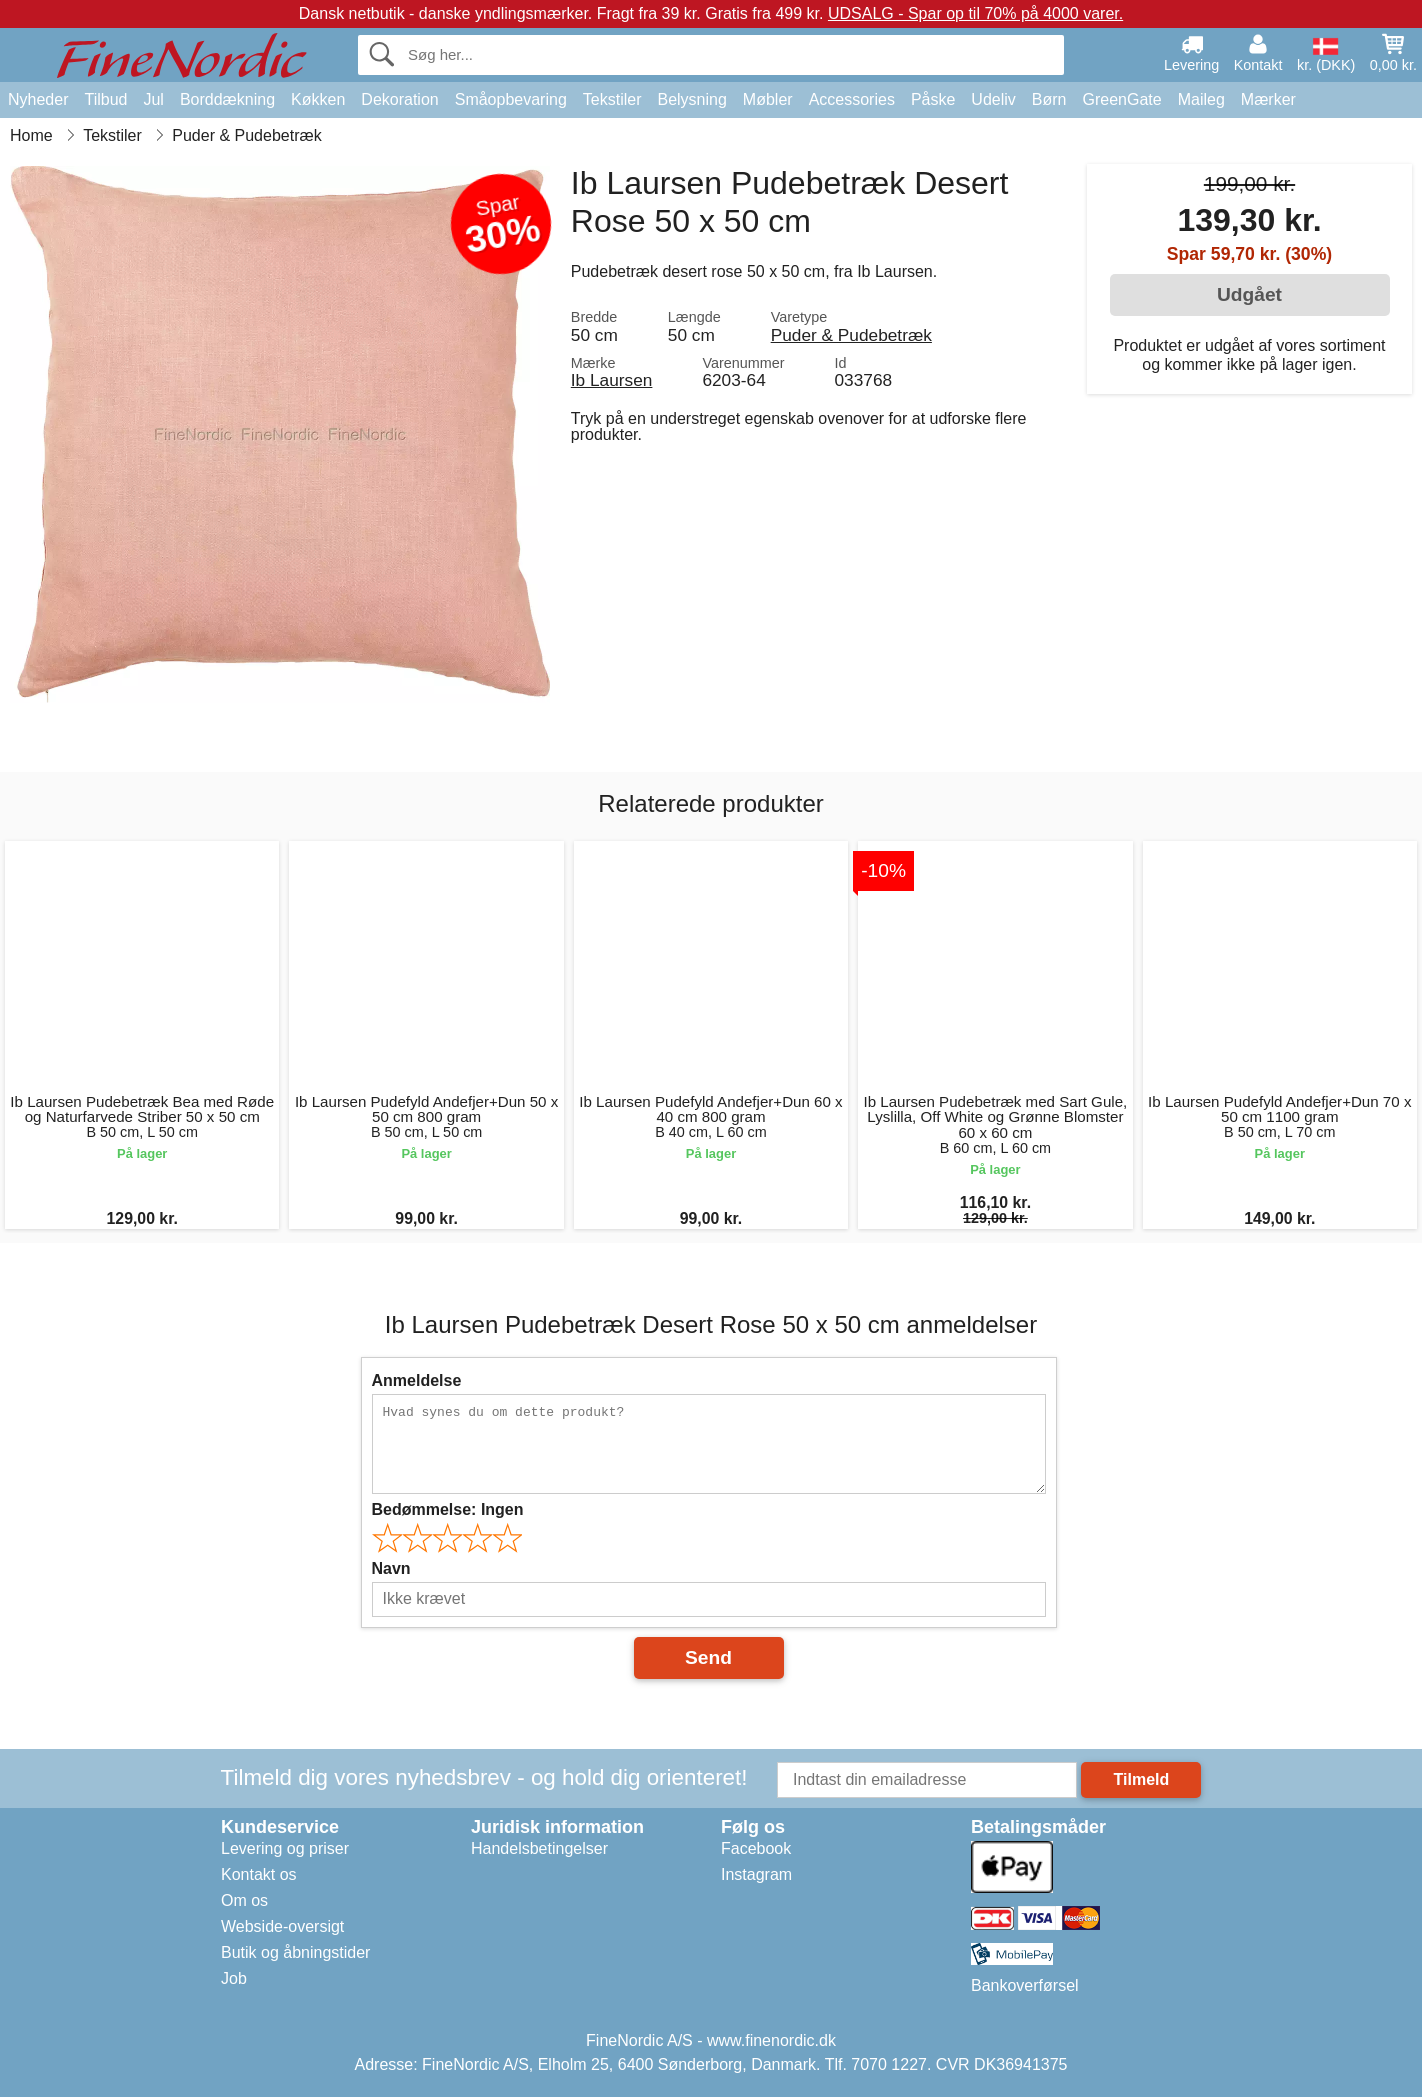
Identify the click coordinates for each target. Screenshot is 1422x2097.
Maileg (1201, 99)
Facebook (756, 1848)
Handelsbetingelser (539, 1848)
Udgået (1249, 294)
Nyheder (38, 99)
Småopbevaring (511, 99)
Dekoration (399, 99)
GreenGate (1122, 99)
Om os (244, 1900)
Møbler (768, 99)
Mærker (1268, 99)
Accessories (852, 99)
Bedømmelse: (448, 1509)
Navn (391, 1568)
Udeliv (993, 99)
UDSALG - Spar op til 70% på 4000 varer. (975, 13)
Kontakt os (259, 1874)
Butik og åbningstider (295, 1952)
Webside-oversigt (282, 1926)
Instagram (756, 1874)
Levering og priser (285, 1848)
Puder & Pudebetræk (851, 335)
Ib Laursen (612, 380)
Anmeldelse (417, 1380)
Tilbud (105, 99)
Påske (933, 99)
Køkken (318, 99)
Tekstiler (612, 99)
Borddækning (227, 99)
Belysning (691, 99)
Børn (1049, 99)
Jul (153, 99)
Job (234, 1978)
